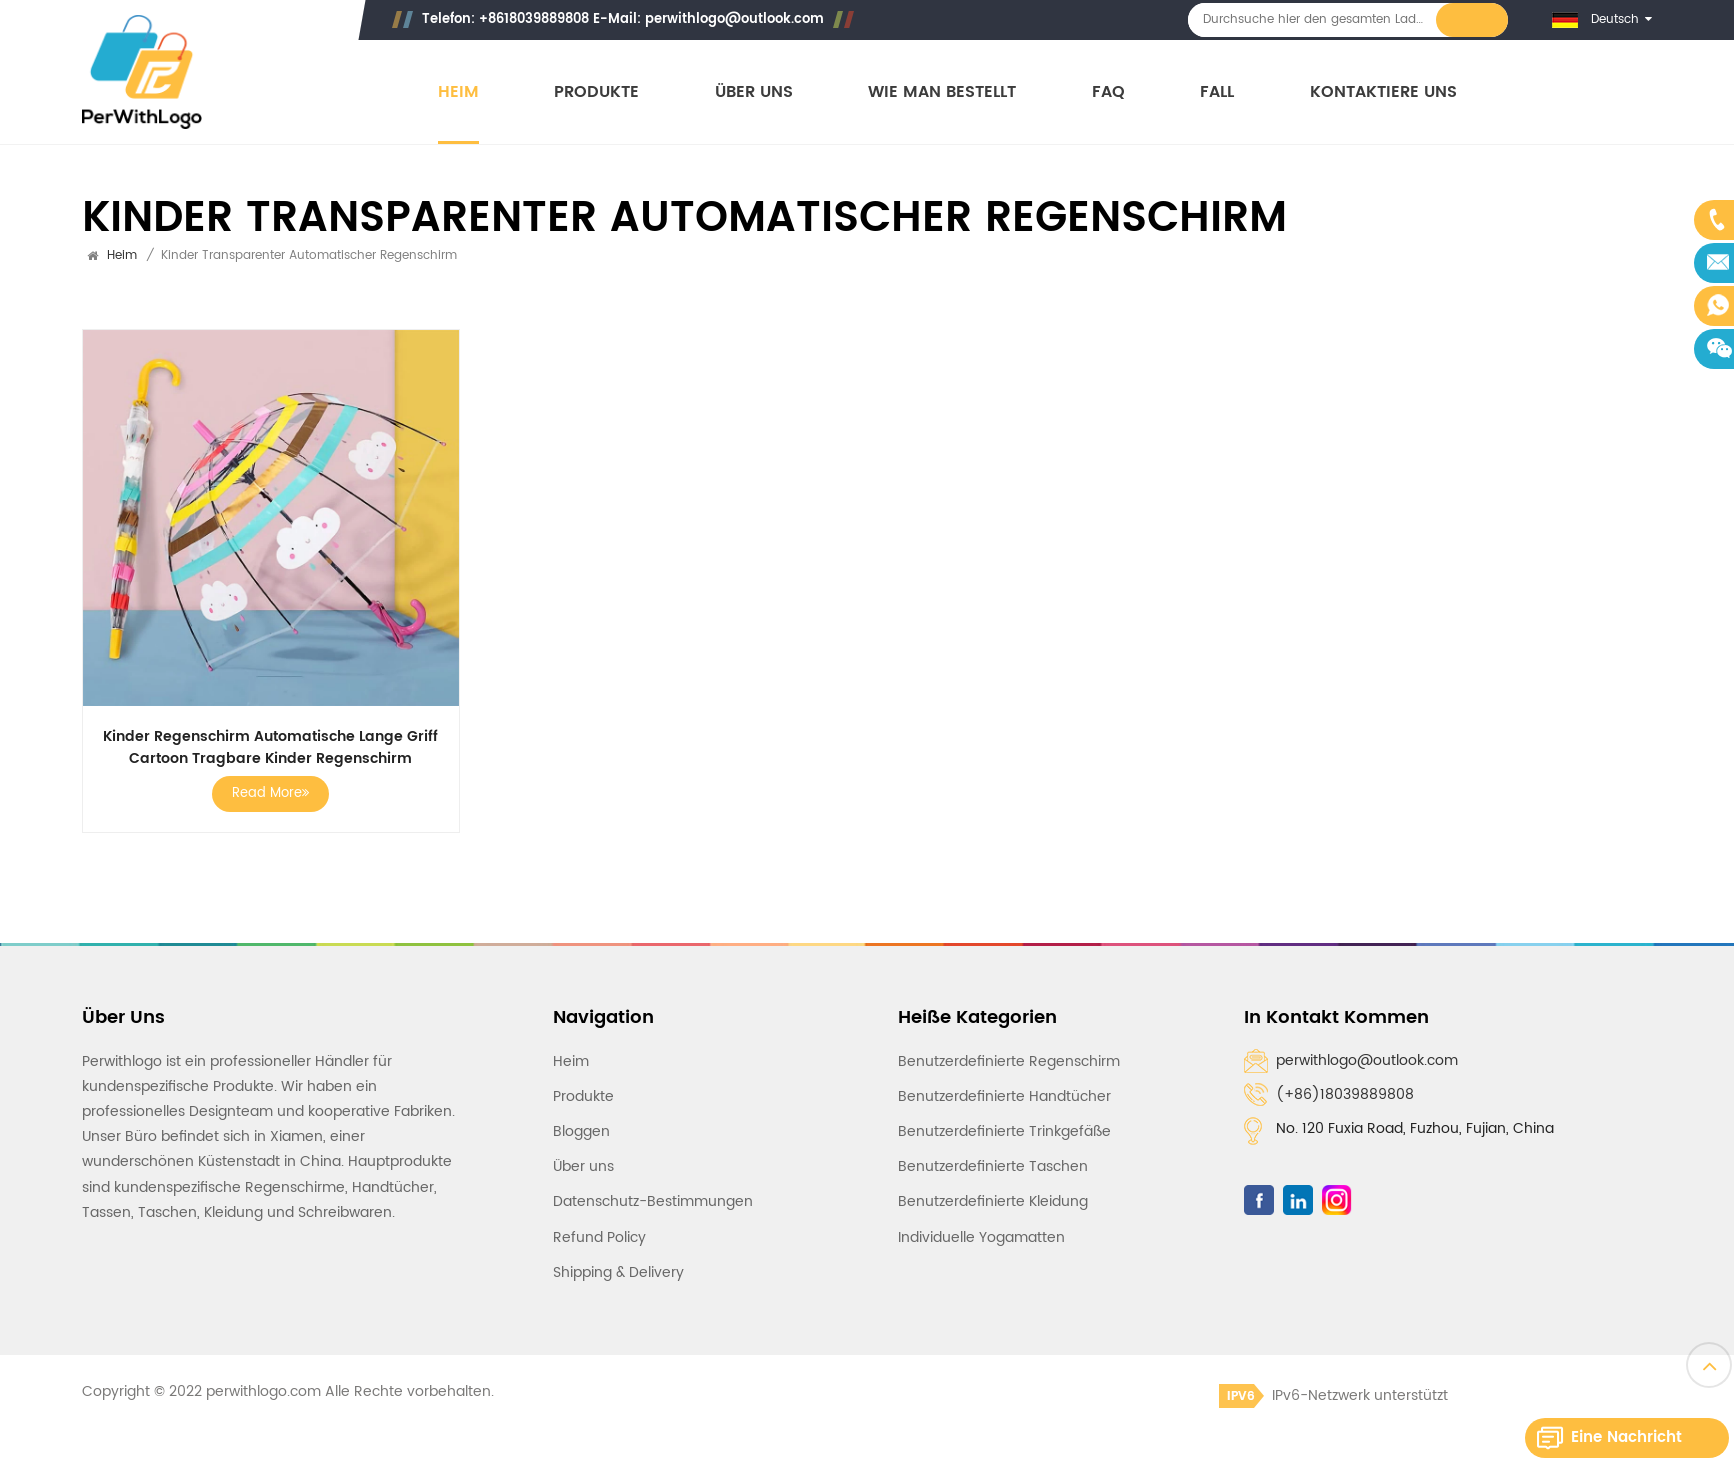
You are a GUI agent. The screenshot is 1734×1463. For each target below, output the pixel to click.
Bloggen (581, 1131)
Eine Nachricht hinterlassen (1626, 1441)
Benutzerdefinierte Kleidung (993, 1201)
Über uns (754, 92)
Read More (270, 793)
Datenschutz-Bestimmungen (653, 1201)
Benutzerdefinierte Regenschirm (1009, 1061)
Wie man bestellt (942, 92)
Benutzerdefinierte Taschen (993, 1166)
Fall (1217, 92)
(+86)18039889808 (1345, 1094)
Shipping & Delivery (618, 1272)
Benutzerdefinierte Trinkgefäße (1004, 1131)
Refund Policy (599, 1237)
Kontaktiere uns (1383, 92)
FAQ (1108, 92)
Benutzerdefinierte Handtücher (1004, 1096)
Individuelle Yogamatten (981, 1237)
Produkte (596, 92)
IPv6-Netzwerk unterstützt (1333, 1395)
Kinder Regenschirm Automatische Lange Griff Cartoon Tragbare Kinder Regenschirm (270, 748)
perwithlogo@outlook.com (734, 19)
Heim (458, 92)
